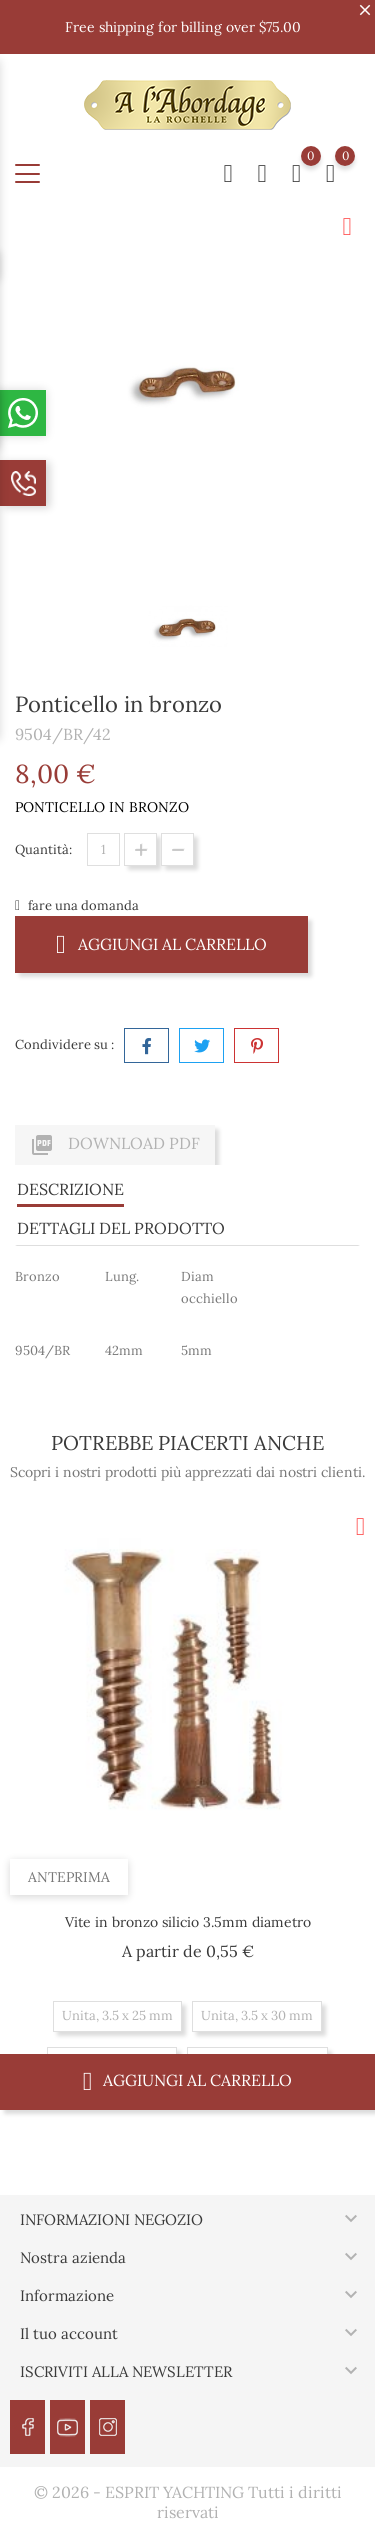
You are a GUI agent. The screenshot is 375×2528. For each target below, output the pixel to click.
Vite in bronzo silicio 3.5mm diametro (188, 1922)
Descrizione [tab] (70, 1189)
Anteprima (69, 1877)
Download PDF (115, 1145)
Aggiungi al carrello (161, 943)
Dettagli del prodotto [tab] (121, 1228)
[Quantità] (103, 849)
